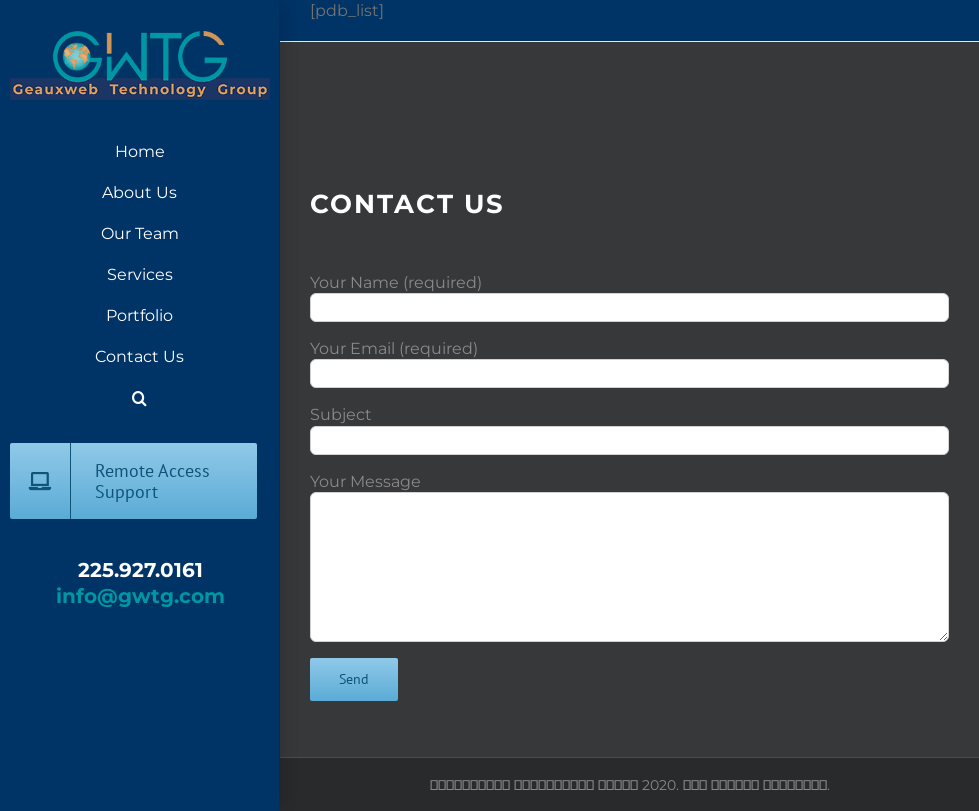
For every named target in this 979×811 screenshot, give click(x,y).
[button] (139, 398)
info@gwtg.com (140, 596)
